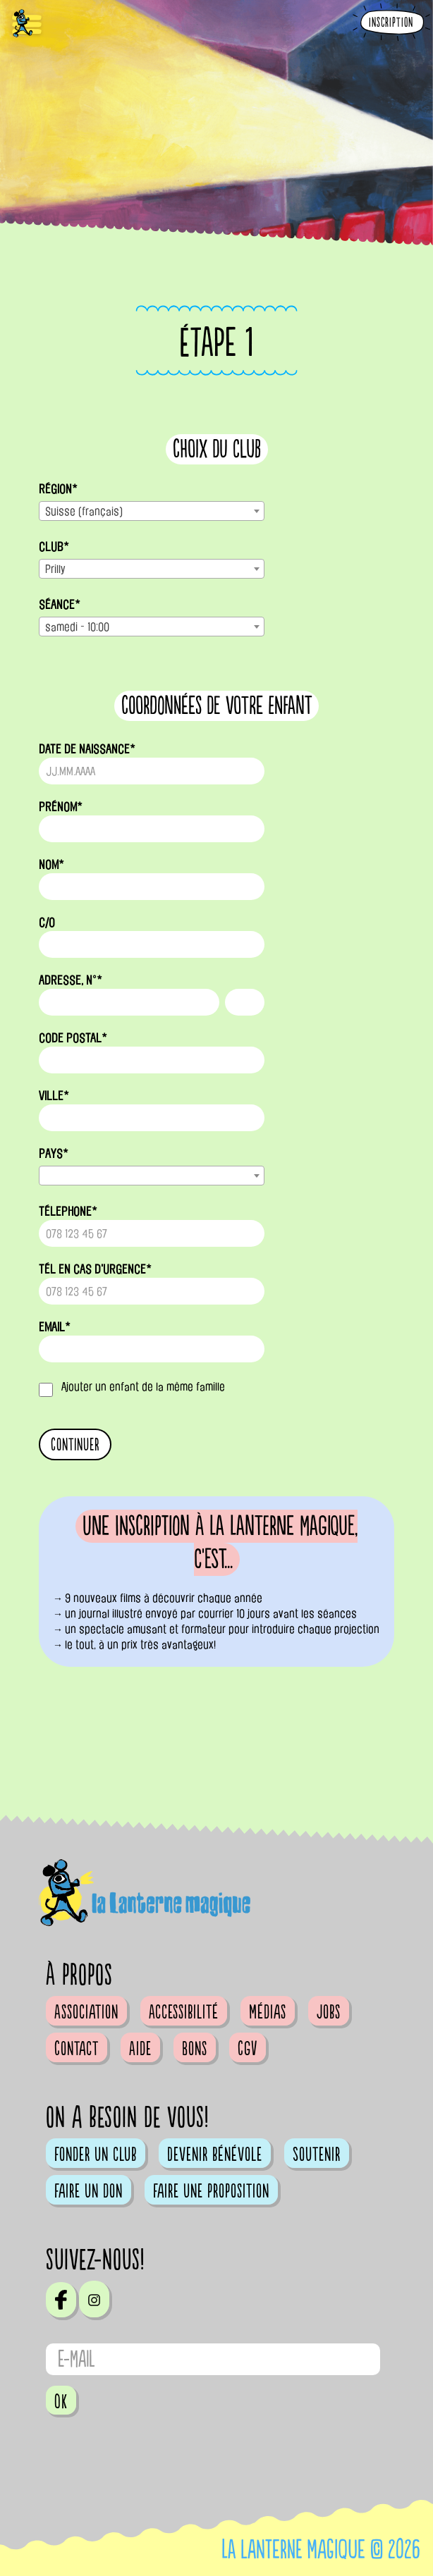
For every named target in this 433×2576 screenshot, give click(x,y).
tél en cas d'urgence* (95, 1269)
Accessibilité (184, 2012)
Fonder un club (95, 2154)
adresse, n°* (70, 980)
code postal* (73, 1038)
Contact (76, 2049)
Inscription (391, 23)
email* (55, 1327)
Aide (140, 2049)
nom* (51, 864)
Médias (267, 2012)
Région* (58, 489)
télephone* (68, 1211)
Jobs (329, 2012)
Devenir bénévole (214, 2154)
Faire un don (88, 2191)
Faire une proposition (211, 2191)
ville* (54, 1096)
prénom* (61, 807)
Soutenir (317, 2154)
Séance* (59, 604)
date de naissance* (87, 749)
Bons (194, 2049)
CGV (247, 2049)
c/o (47, 922)
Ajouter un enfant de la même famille (143, 1387)
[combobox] (151, 511)
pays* (53, 1153)
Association (86, 2012)
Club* (54, 547)
